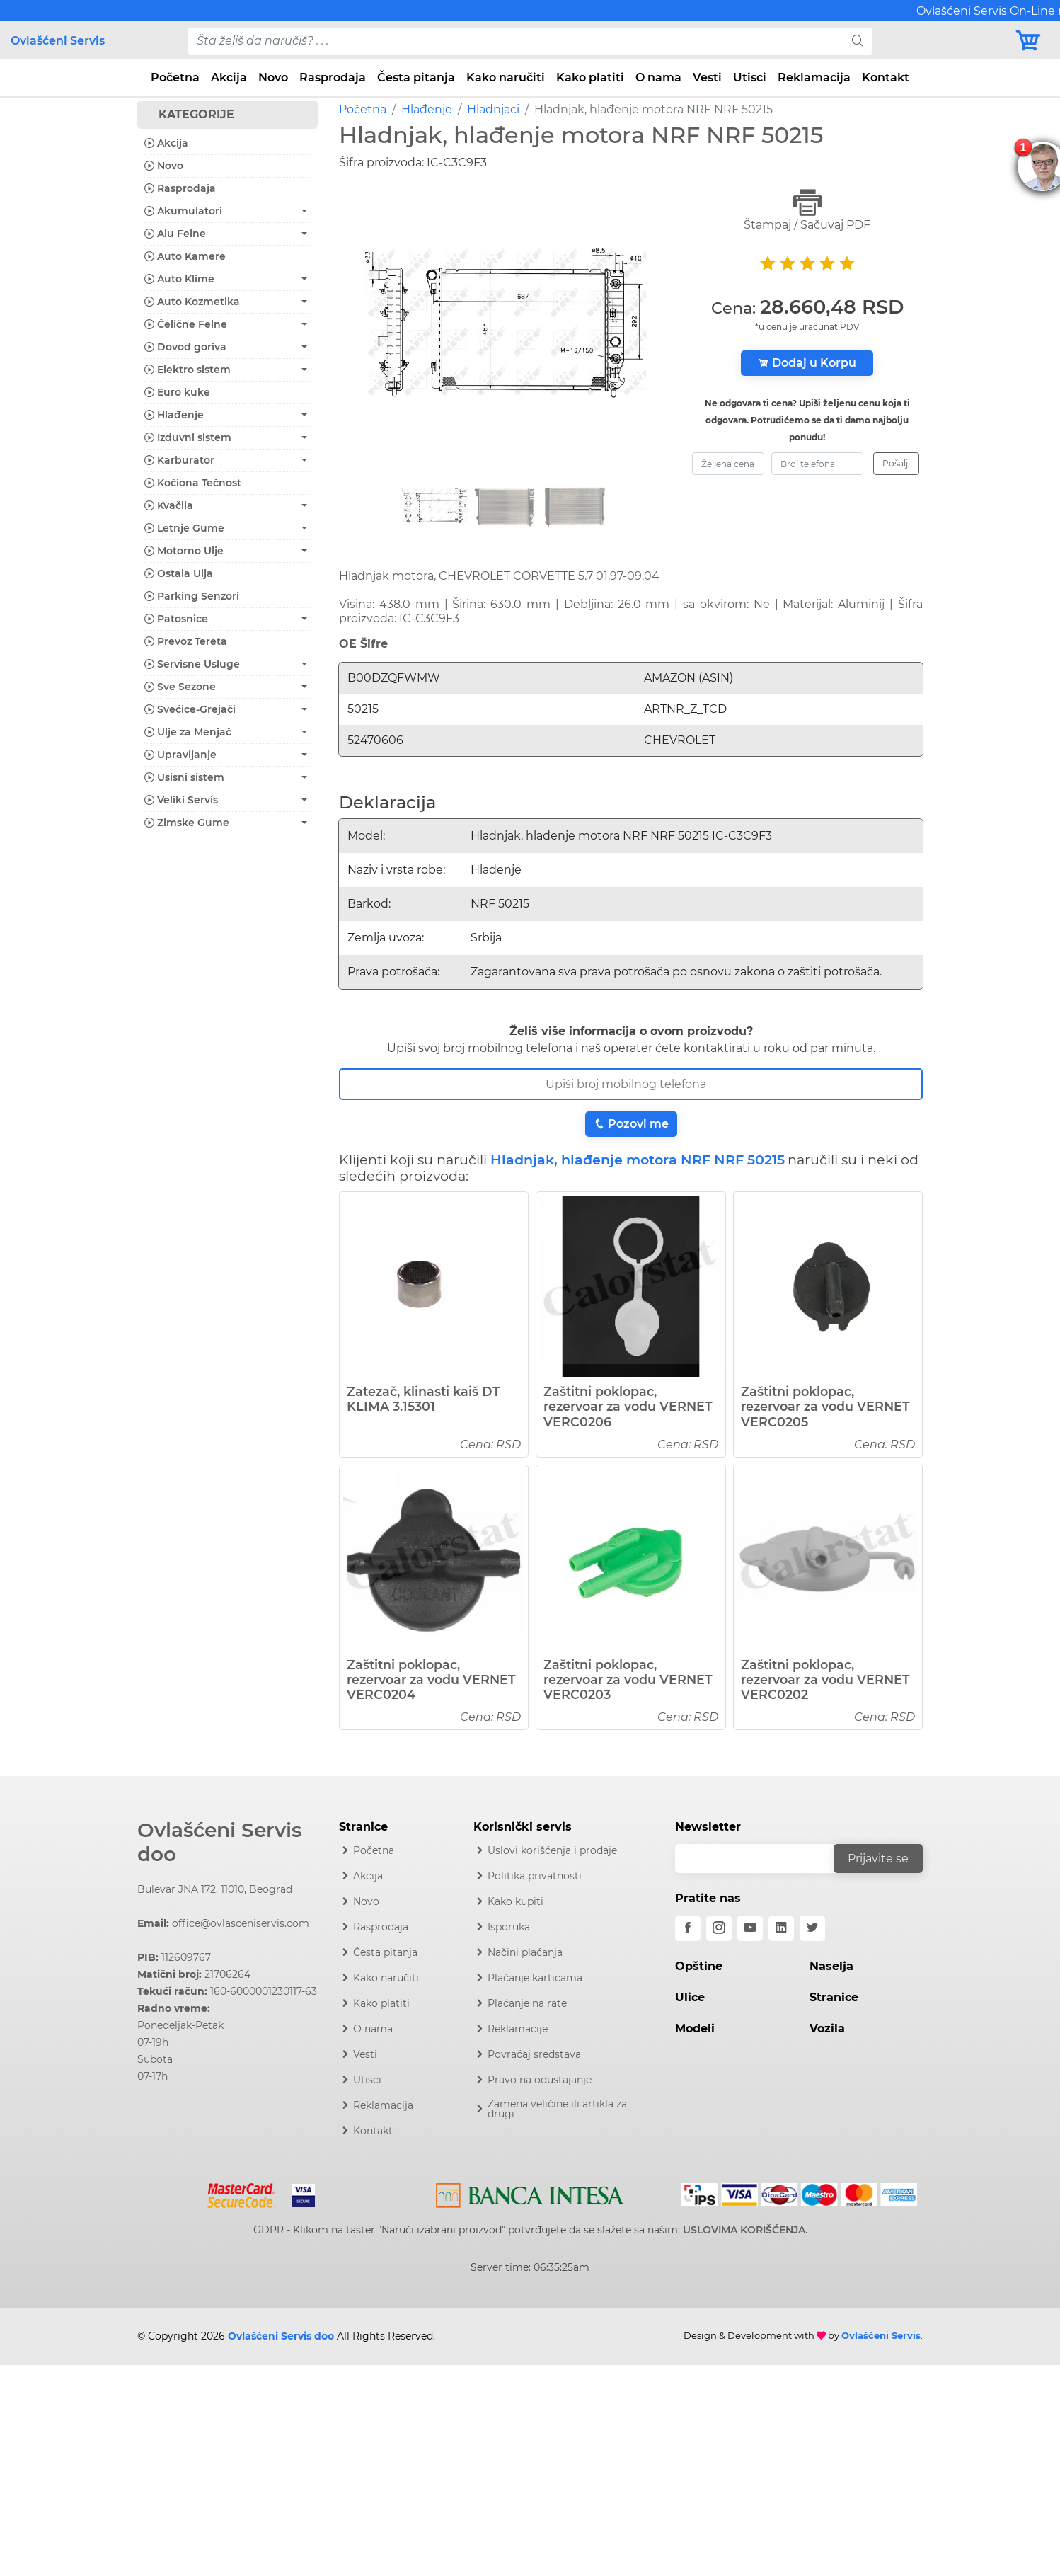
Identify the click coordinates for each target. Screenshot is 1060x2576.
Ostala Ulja (178, 573)
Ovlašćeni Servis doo (219, 1842)
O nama (658, 77)
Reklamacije (518, 2029)
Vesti (707, 77)
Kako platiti (590, 77)
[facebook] (688, 1928)
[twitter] (812, 1928)
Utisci (749, 77)
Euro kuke (177, 392)
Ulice (690, 1997)
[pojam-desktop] (516, 41)
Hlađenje (426, 109)
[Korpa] (1031, 40)
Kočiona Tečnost (192, 482)
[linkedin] (781, 1928)
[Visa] (298, 2193)
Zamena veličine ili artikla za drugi (557, 2109)
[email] (763, 1858)
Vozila (827, 2028)
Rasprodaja (332, 77)
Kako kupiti (515, 1901)
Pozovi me (631, 1123)
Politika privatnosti (535, 1876)
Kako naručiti (505, 77)
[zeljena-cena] (728, 463)
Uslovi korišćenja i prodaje (552, 1850)
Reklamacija (814, 77)
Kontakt (885, 77)
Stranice (834, 1997)
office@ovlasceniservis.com (240, 1923)
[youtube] (750, 1928)
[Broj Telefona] (631, 1084)
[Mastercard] (243, 2193)
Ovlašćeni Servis (58, 40)
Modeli (695, 2028)
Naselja (831, 1966)
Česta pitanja (416, 77)
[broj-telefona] (817, 463)
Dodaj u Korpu (807, 363)
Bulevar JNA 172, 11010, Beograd (214, 1889)
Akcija (229, 77)
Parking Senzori (191, 596)
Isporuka (509, 1927)
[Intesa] (530, 2193)
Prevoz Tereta (185, 641)
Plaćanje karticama (535, 1978)
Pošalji (896, 463)
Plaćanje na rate (527, 2003)
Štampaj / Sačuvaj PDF (807, 209)
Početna (175, 77)
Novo (273, 77)
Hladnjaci (493, 109)
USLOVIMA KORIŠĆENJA (744, 2229)
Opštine (698, 1966)
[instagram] (719, 1928)
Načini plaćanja (525, 1952)
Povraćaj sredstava (534, 2054)
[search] (857, 41)
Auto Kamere (185, 256)
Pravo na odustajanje (540, 2080)
